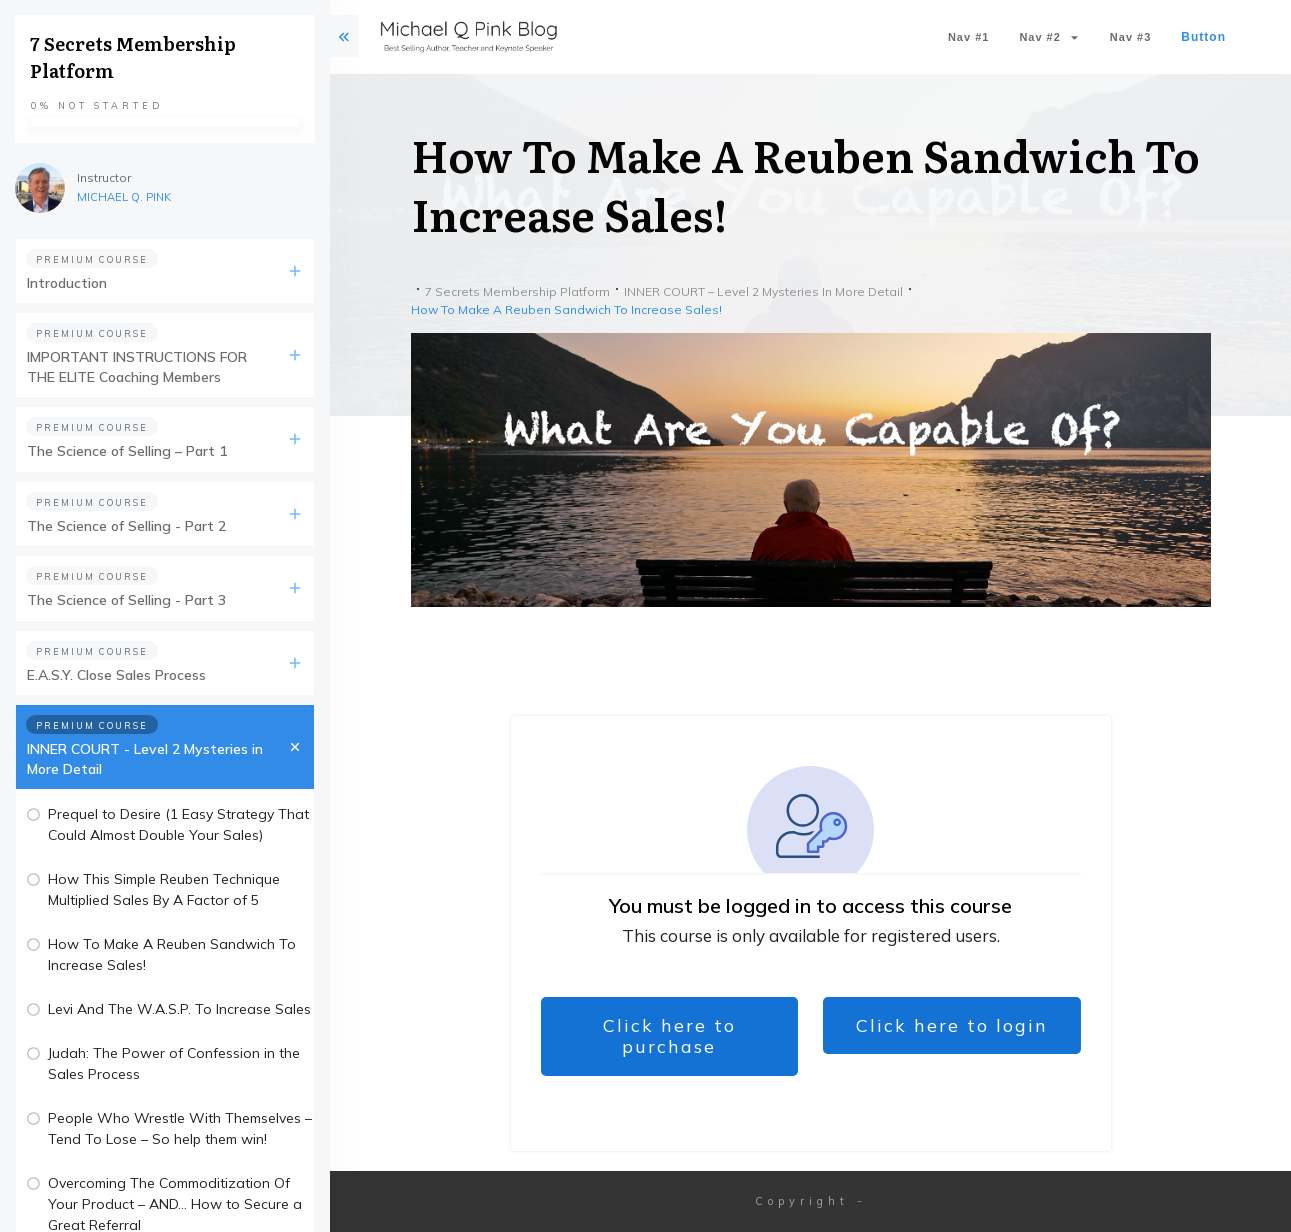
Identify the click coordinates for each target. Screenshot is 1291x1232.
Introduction (67, 283)
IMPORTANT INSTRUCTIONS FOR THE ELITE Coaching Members (137, 367)
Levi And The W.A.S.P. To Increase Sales (179, 1009)
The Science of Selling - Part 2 (126, 526)
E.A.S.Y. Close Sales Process (116, 675)
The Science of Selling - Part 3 (126, 600)
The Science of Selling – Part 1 (127, 451)
